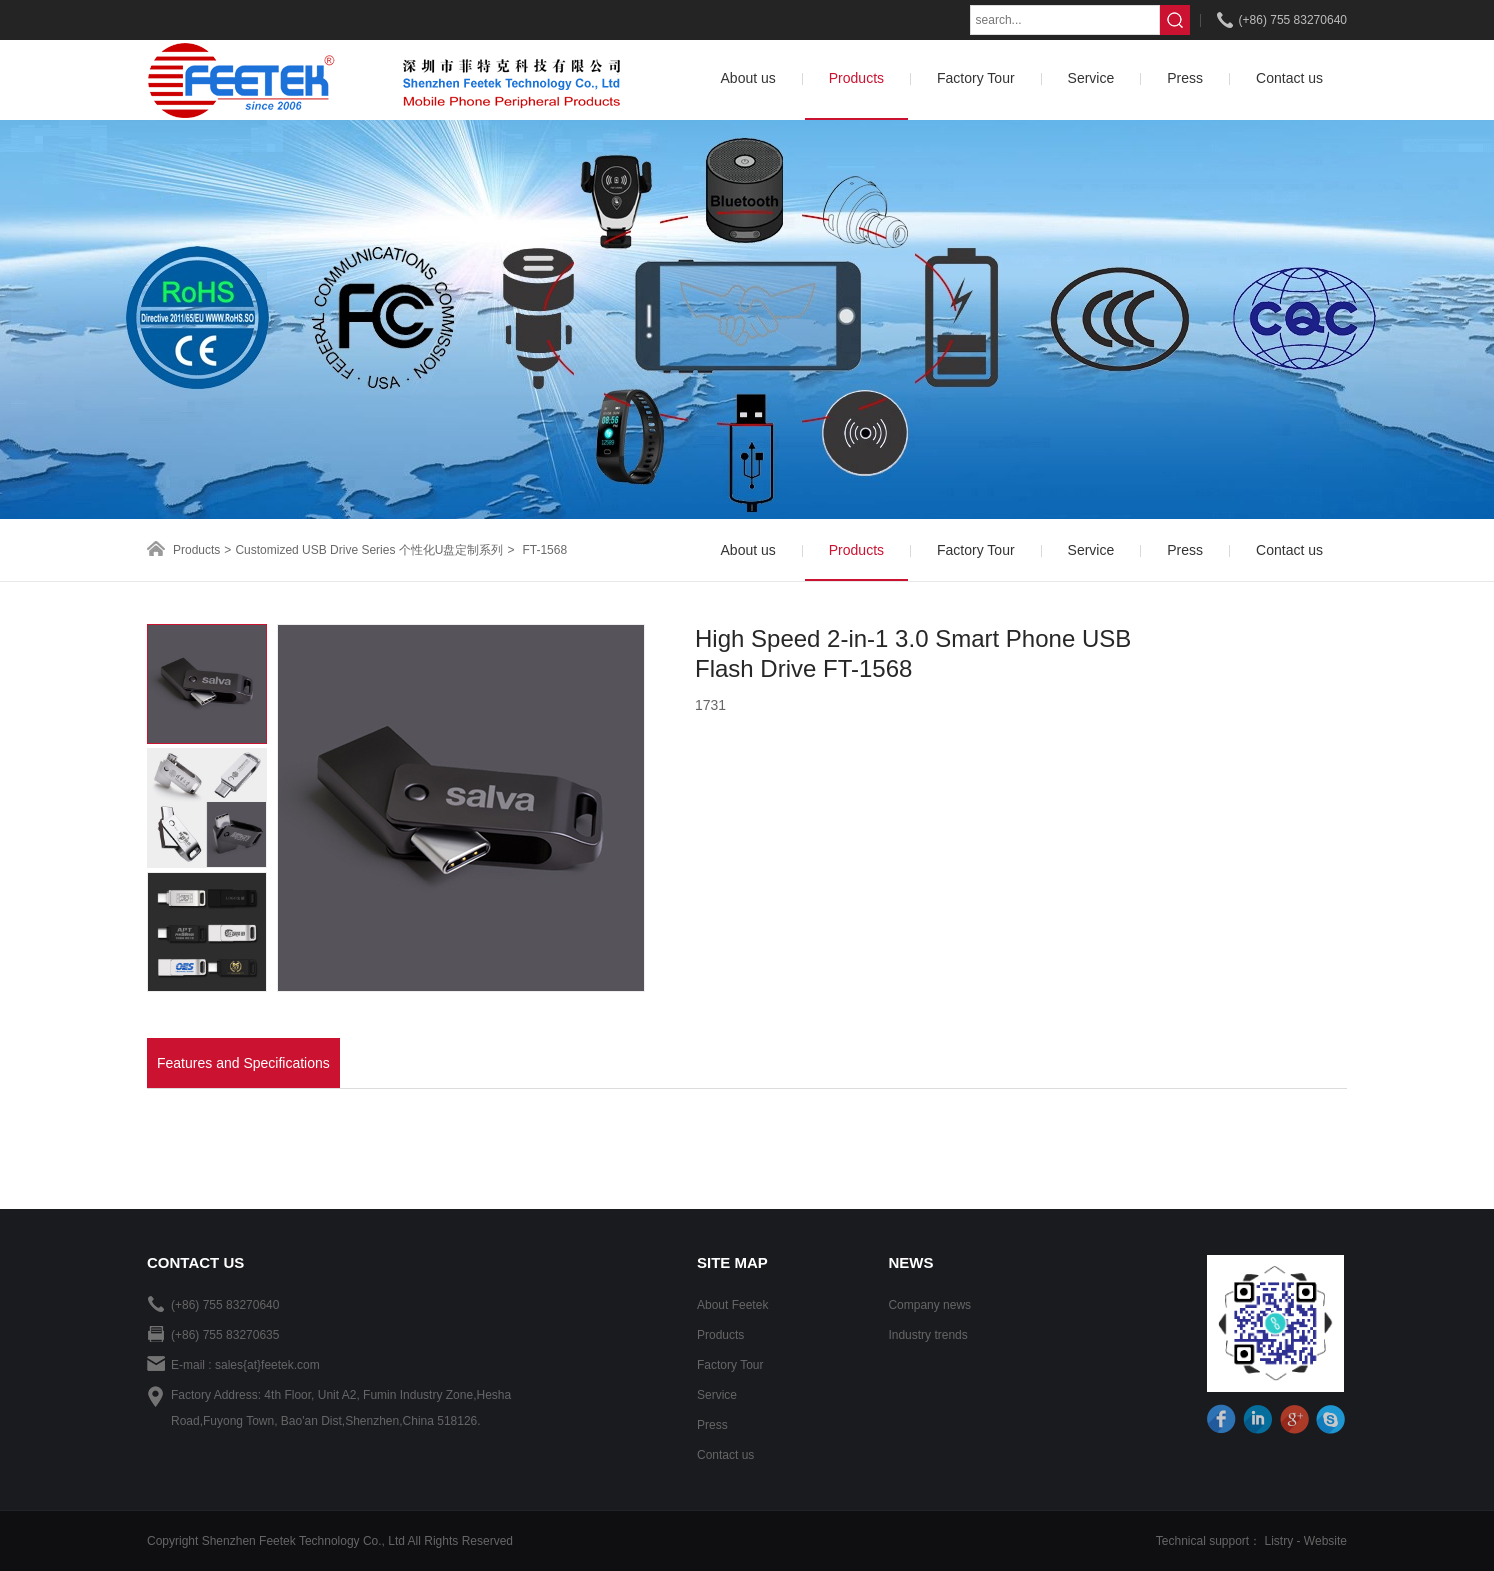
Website (1325, 1541)
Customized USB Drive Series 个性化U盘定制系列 (369, 550)
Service (717, 1395)
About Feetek (732, 1305)
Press (712, 1425)
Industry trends (927, 1335)
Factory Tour (730, 1365)
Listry (1279, 1541)
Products (196, 550)
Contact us (725, 1455)
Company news (929, 1305)
